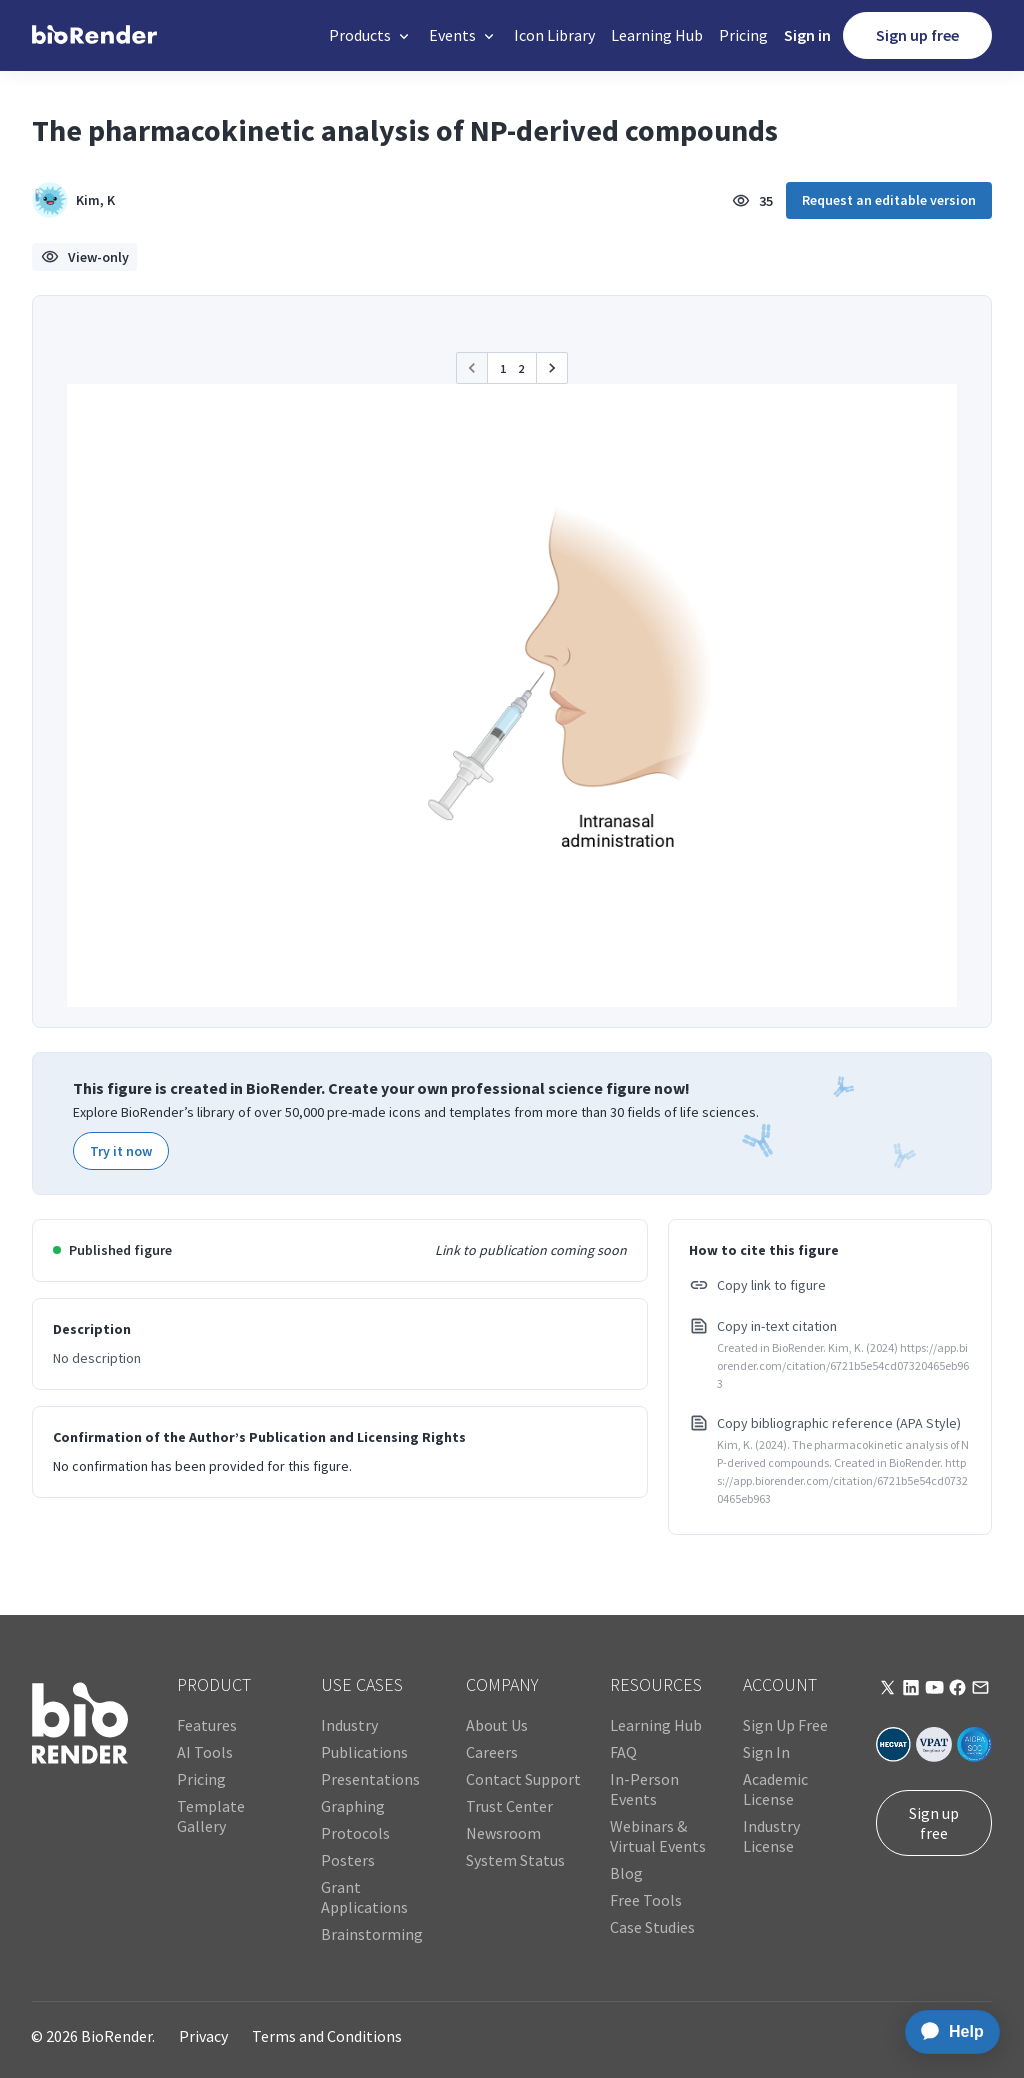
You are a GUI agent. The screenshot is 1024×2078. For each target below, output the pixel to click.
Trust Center (509, 1806)
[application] (946, 2032)
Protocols (355, 1833)
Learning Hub (657, 35)
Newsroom (503, 1833)
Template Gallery (211, 1816)
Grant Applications (364, 1897)
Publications (364, 1752)
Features (207, 1725)
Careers (492, 1752)
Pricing (743, 35)
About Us (497, 1725)
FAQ (623, 1752)
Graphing (353, 1806)
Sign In (766, 1752)
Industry (349, 1725)
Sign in (807, 35)
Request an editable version (889, 200)
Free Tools (646, 1900)
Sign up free (917, 35)
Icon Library (554, 35)
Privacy (203, 2036)
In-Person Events (644, 1789)
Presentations (370, 1779)
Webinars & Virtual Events (658, 1836)
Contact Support (523, 1779)
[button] (371, 35)
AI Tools (205, 1752)
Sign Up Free (785, 1725)
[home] (94, 35)
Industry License (771, 1836)
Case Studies (652, 1927)
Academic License (775, 1789)
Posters (348, 1860)
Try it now (121, 1151)
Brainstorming (372, 1934)
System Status (515, 1860)
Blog (626, 1873)
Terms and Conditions (327, 2036)
